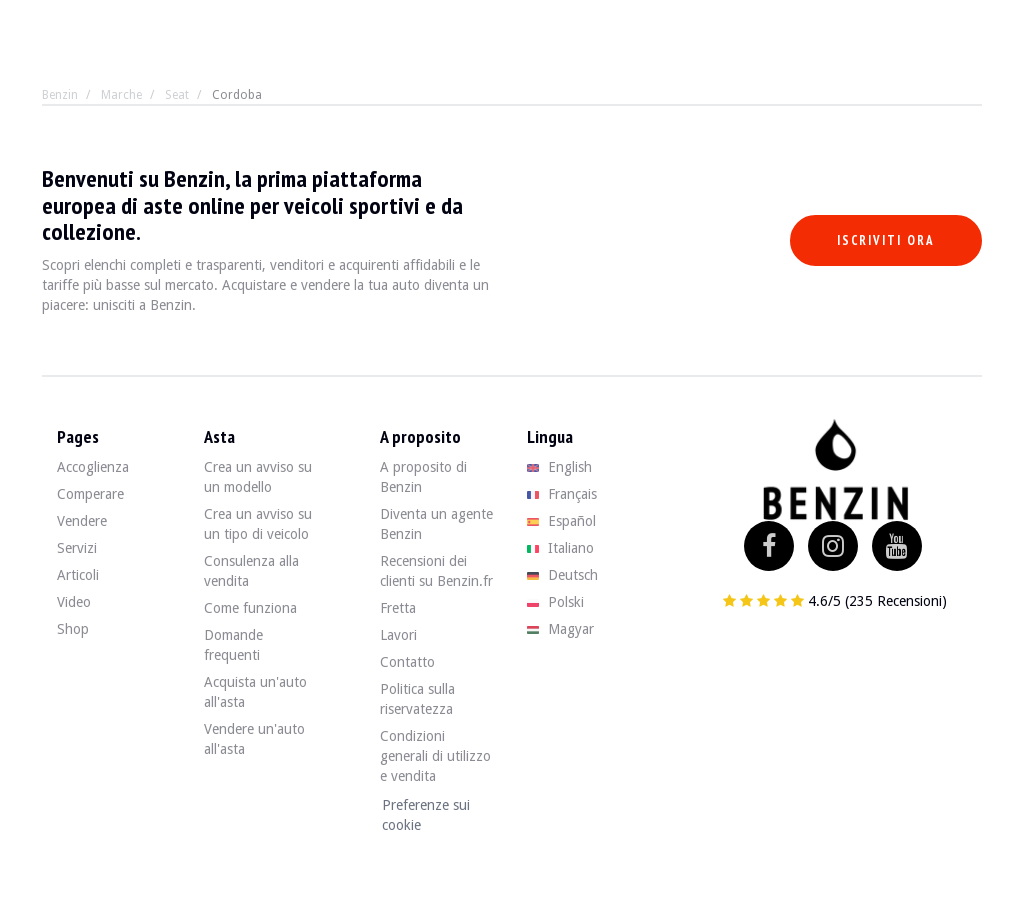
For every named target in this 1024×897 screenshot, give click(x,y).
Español (561, 521)
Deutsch (562, 575)
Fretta (398, 608)
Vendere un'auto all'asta (254, 739)
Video (74, 602)
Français (562, 494)
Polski (555, 602)
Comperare (90, 494)
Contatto (407, 662)
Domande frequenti (233, 645)
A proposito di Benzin (423, 477)
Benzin (60, 95)
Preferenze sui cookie (426, 815)
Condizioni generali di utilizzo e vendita (435, 756)
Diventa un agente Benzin (436, 524)
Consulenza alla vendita (251, 571)
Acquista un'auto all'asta (255, 692)
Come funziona (250, 608)
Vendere (82, 521)
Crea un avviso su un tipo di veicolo (258, 524)
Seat (177, 95)
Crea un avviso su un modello (258, 477)
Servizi (77, 548)
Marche (121, 95)
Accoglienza (93, 467)
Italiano (560, 548)
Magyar (560, 629)
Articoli (78, 575)
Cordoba (237, 95)
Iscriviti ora (886, 240)
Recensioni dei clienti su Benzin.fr (436, 571)
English (559, 467)
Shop (73, 629)
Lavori (398, 635)
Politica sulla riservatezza (417, 699)
